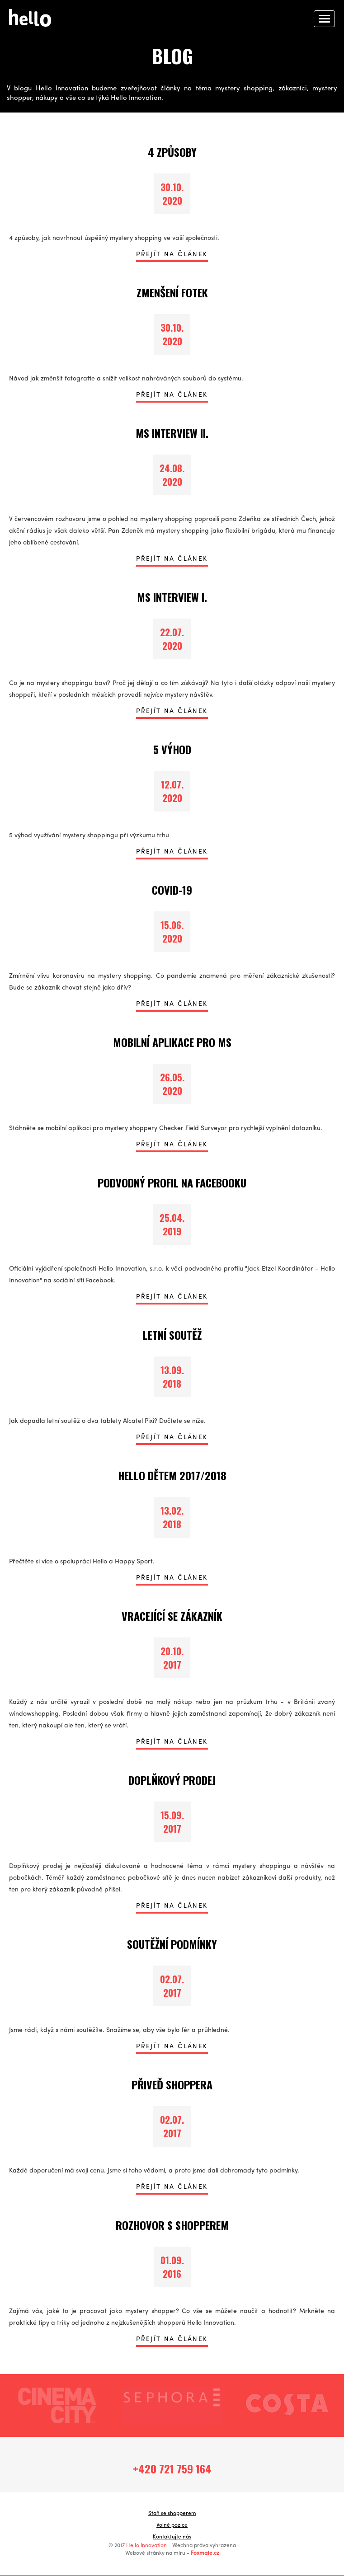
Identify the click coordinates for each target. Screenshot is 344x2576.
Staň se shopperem (172, 2514)
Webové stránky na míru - (172, 2554)
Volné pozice (172, 2526)
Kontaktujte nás (172, 2537)
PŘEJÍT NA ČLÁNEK (171, 254)
